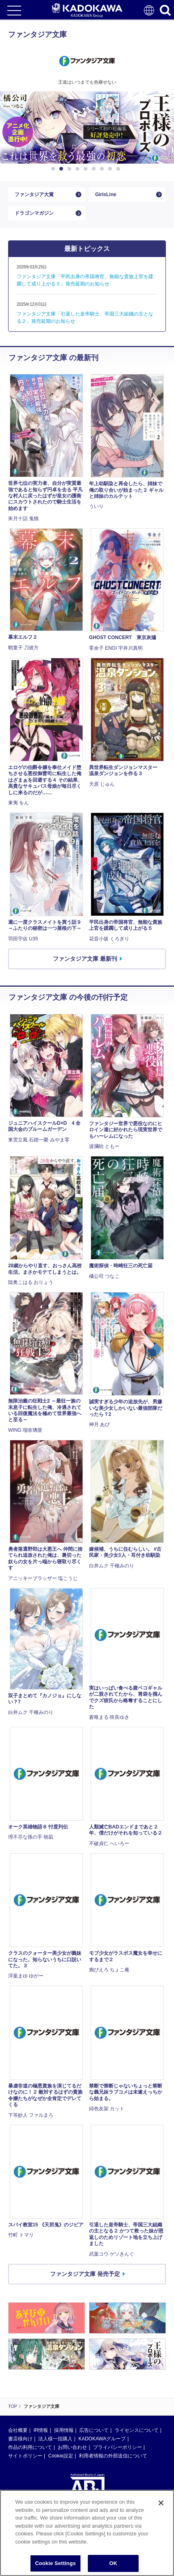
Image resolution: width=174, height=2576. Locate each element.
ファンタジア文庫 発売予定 (85, 2274)
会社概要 (18, 2430)
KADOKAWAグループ (102, 2439)
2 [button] (62, 169)
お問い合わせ (72, 2447)
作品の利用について (30, 2447)
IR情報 (40, 2430)
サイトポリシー (25, 2456)
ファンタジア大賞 (34, 194)
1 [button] (54, 169)
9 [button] (119, 169)
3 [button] (70, 169)
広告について (94, 2430)
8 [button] (111, 169)
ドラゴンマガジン (34, 213)
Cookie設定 (60, 2456)
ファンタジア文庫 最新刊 (85, 958)
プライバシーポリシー (117, 2447)
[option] (87, 127)
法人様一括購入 (55, 2439)
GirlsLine (105, 194)
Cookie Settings (55, 2563)
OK (113, 2563)
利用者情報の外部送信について (113, 2456)
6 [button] (95, 169)
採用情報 (64, 2430)
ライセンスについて (137, 2430)
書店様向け (20, 2439)
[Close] (161, 2503)
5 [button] (87, 169)
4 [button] (79, 169)
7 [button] (103, 169)
